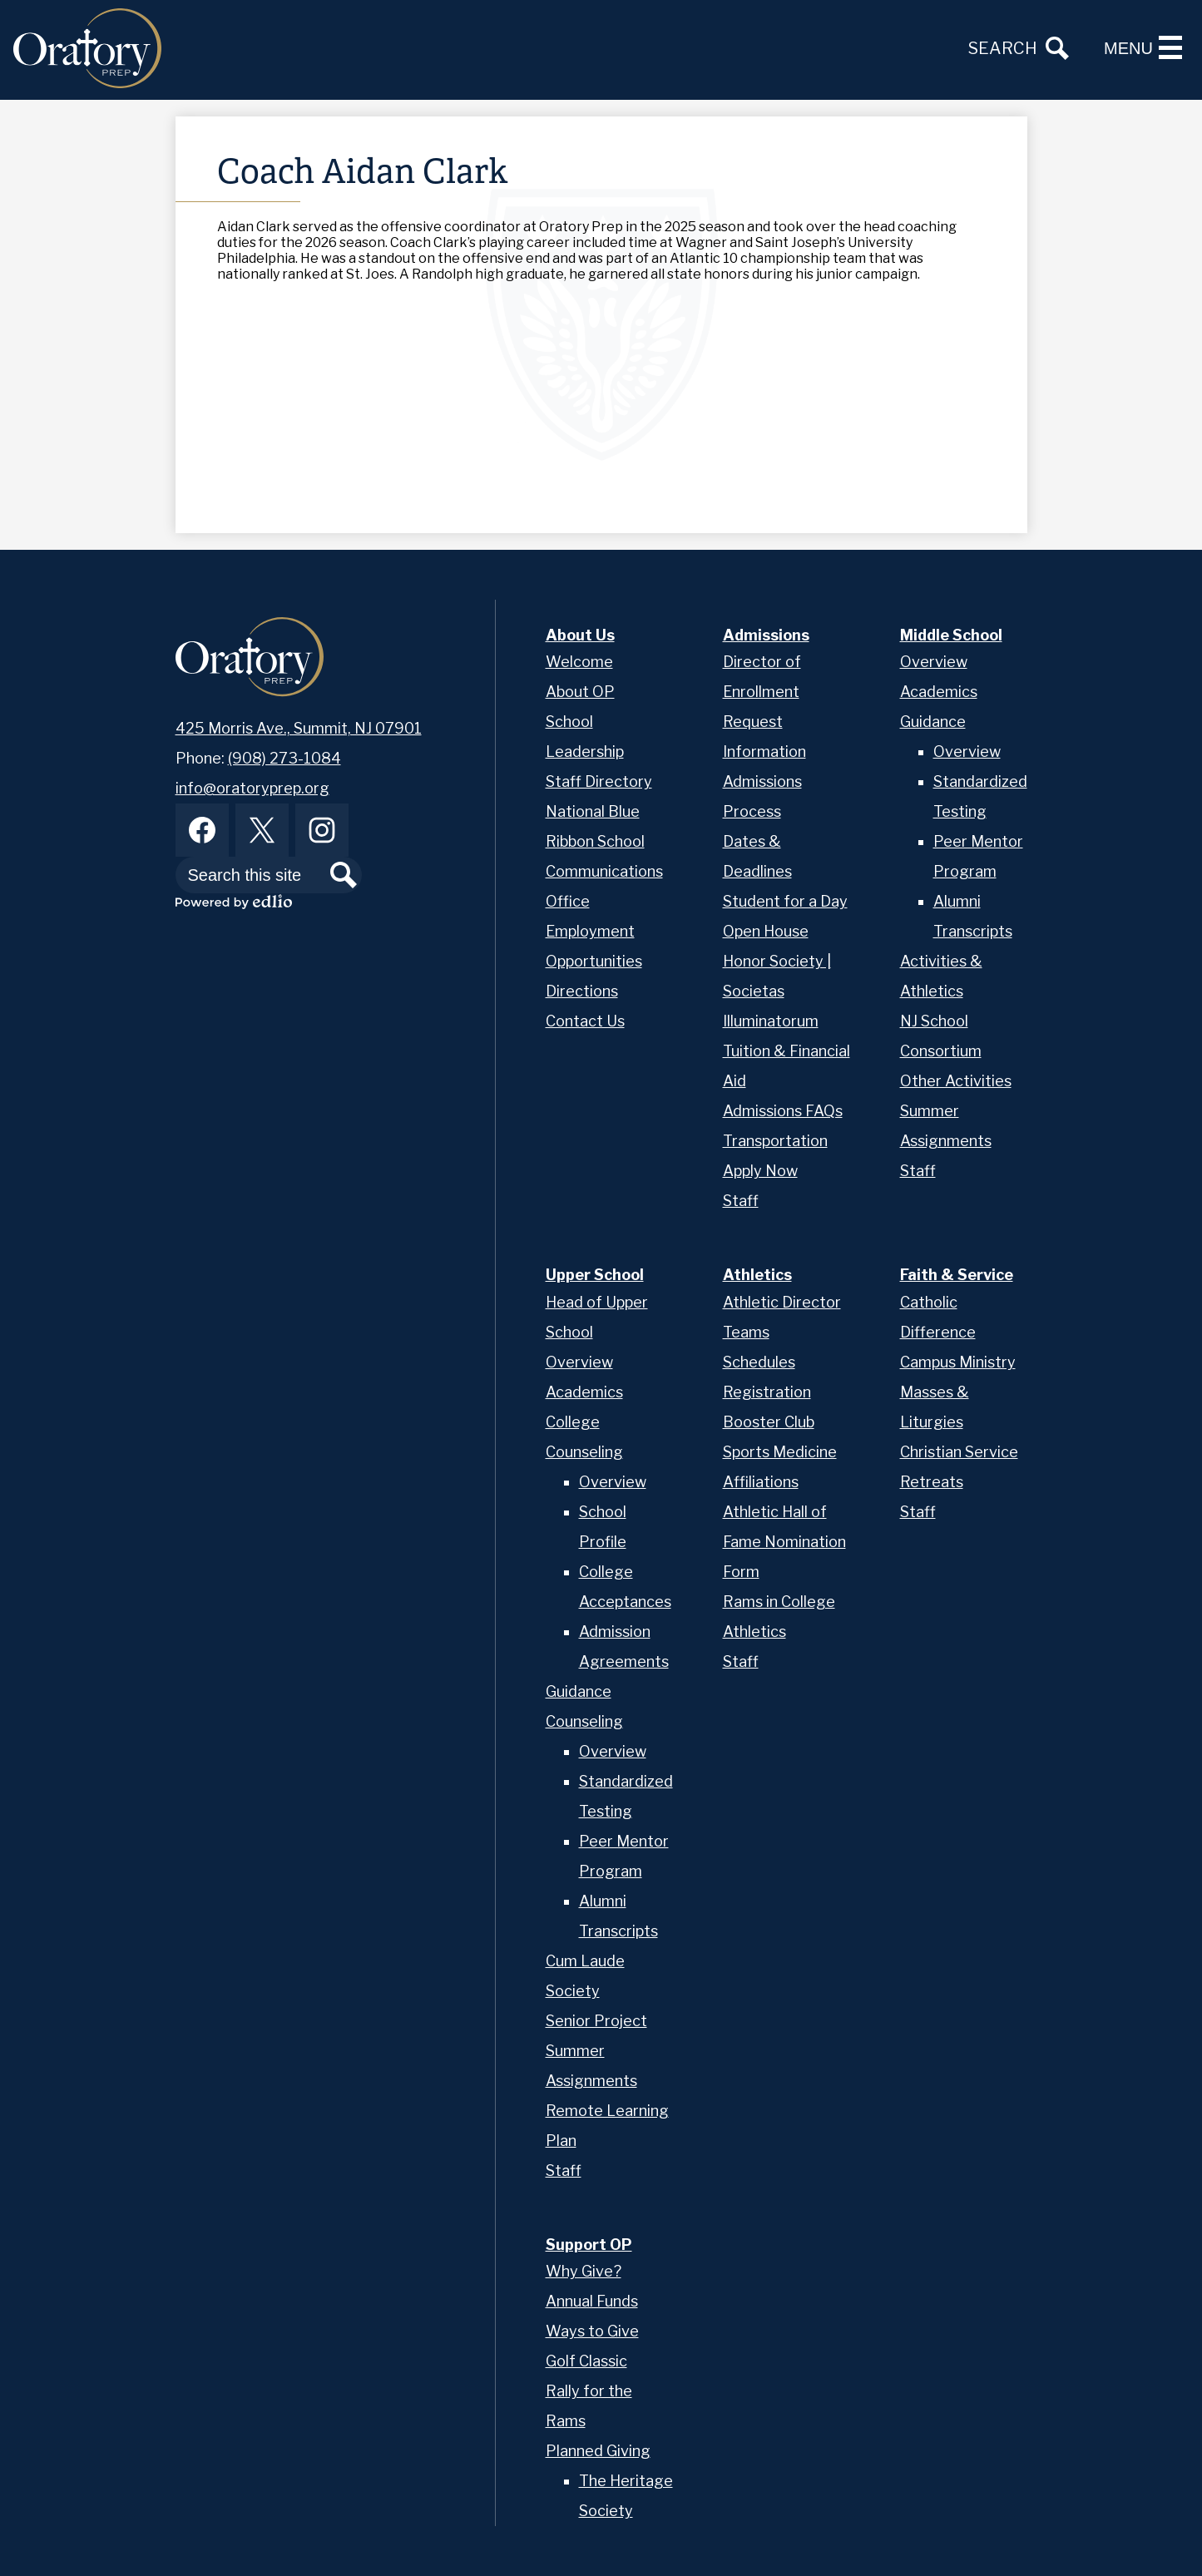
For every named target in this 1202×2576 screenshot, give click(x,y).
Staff (741, 1200)
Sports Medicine (780, 1452)
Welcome (579, 661)
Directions (582, 991)
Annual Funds (592, 2301)
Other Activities (956, 1081)
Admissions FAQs (783, 1111)
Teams (746, 1332)
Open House (766, 931)
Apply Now (760, 1170)
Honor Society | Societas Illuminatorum (777, 991)
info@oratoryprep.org (252, 788)
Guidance (933, 721)
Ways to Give (592, 2331)
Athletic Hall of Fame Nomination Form (784, 1541)
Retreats (931, 1482)
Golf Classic (586, 2361)
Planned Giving (598, 2451)
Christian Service (959, 1452)
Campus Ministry (958, 1362)
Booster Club (768, 1422)
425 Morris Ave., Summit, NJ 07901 (299, 728)
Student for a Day (785, 901)
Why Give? (583, 2271)
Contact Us (585, 1021)
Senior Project (596, 2021)
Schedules (759, 1362)
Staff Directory (599, 781)
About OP (580, 691)
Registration (767, 1392)
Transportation (775, 1141)
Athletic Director (782, 1302)
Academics (938, 691)
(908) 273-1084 (284, 758)
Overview (933, 661)
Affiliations (761, 1482)
